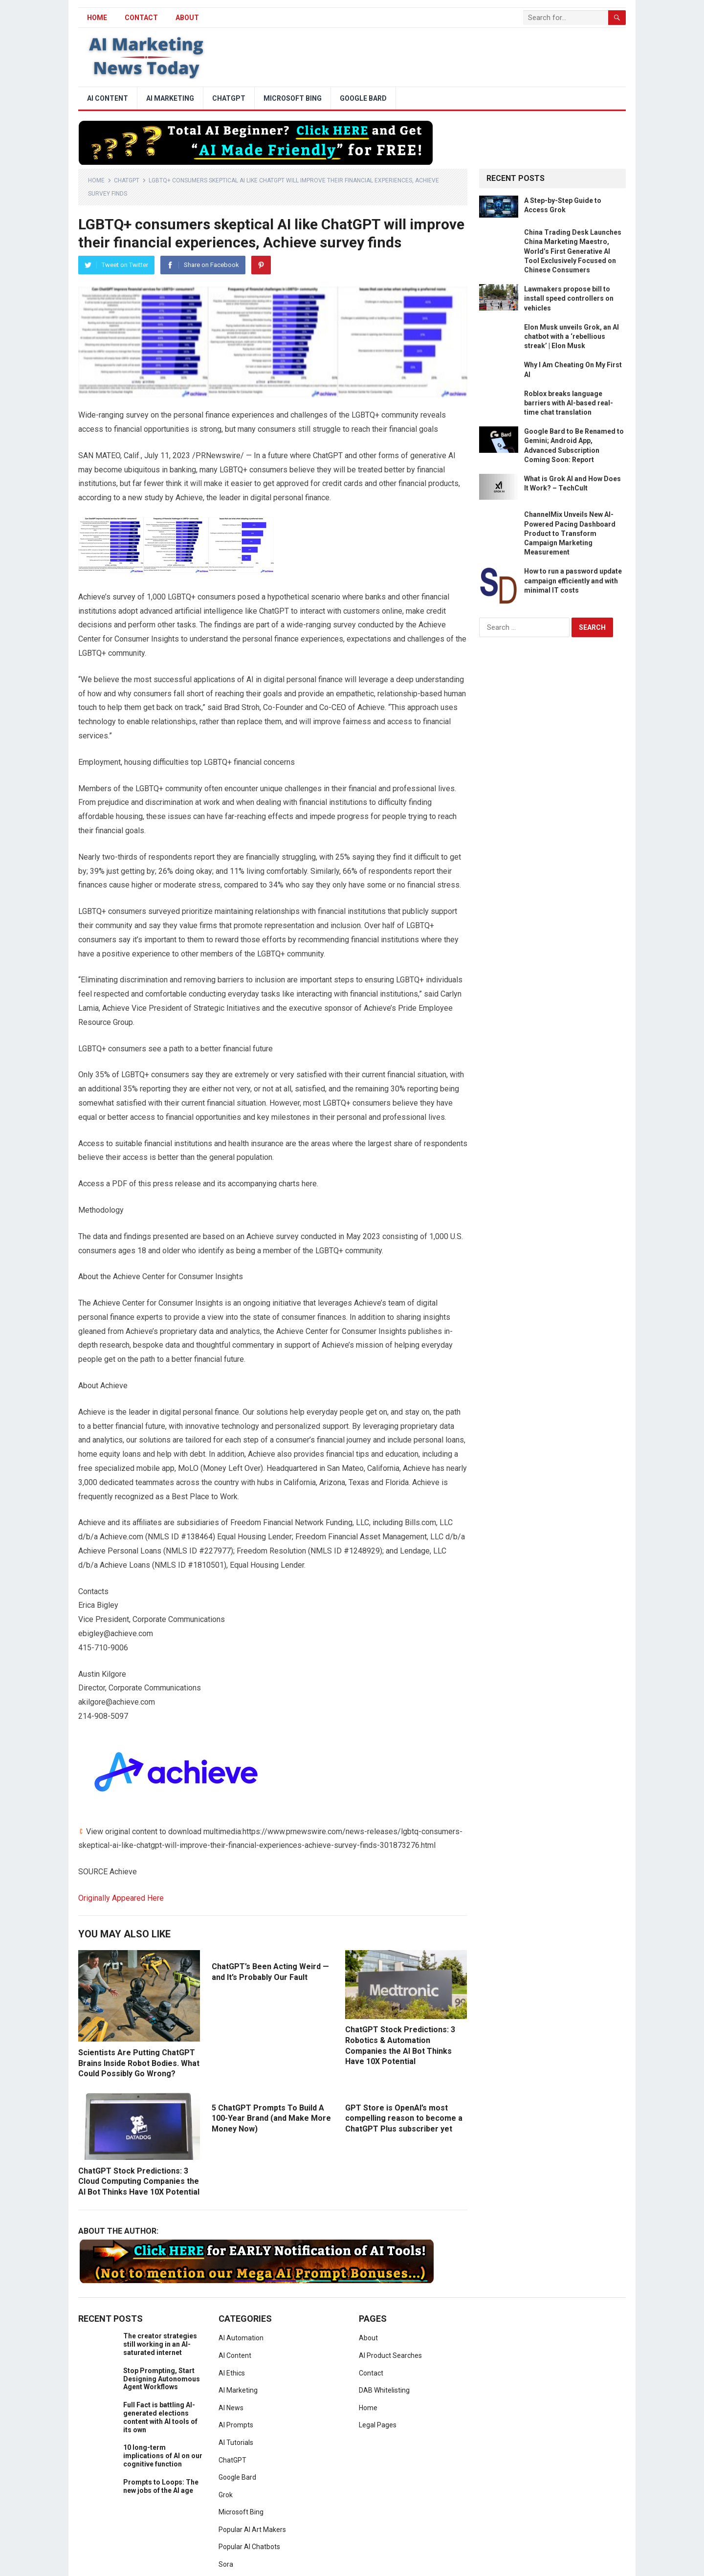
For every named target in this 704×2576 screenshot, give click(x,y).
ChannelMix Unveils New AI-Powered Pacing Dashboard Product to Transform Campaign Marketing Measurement (570, 533)
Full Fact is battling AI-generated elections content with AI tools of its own (160, 2417)
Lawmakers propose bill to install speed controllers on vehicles (569, 298)
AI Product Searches (390, 2355)
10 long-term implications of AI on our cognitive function (162, 2455)
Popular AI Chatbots (249, 2547)
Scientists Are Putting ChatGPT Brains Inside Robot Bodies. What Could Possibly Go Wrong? (138, 2063)
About (187, 18)
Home (96, 180)
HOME (97, 18)
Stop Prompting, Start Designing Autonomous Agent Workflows (161, 2379)
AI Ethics (232, 2373)
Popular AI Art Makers (252, 2529)
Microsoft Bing (293, 98)
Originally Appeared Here (121, 1898)
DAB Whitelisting (384, 2390)
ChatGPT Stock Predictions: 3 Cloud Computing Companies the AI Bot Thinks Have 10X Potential (138, 2181)
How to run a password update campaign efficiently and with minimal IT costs (573, 580)
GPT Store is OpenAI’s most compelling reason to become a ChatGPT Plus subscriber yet (403, 2118)
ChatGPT (228, 98)
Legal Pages (377, 2425)
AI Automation (241, 2338)
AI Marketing (170, 98)
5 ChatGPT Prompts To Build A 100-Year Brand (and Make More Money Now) (271, 2118)
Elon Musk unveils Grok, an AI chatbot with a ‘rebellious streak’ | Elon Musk (571, 336)
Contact (141, 18)
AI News (231, 2408)
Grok (226, 2495)
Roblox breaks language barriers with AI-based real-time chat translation (568, 403)
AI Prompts (236, 2425)
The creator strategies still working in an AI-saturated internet (160, 2344)
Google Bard (363, 98)
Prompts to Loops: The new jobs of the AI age (160, 2486)
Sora (226, 2564)
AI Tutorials (236, 2442)
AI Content (107, 98)
